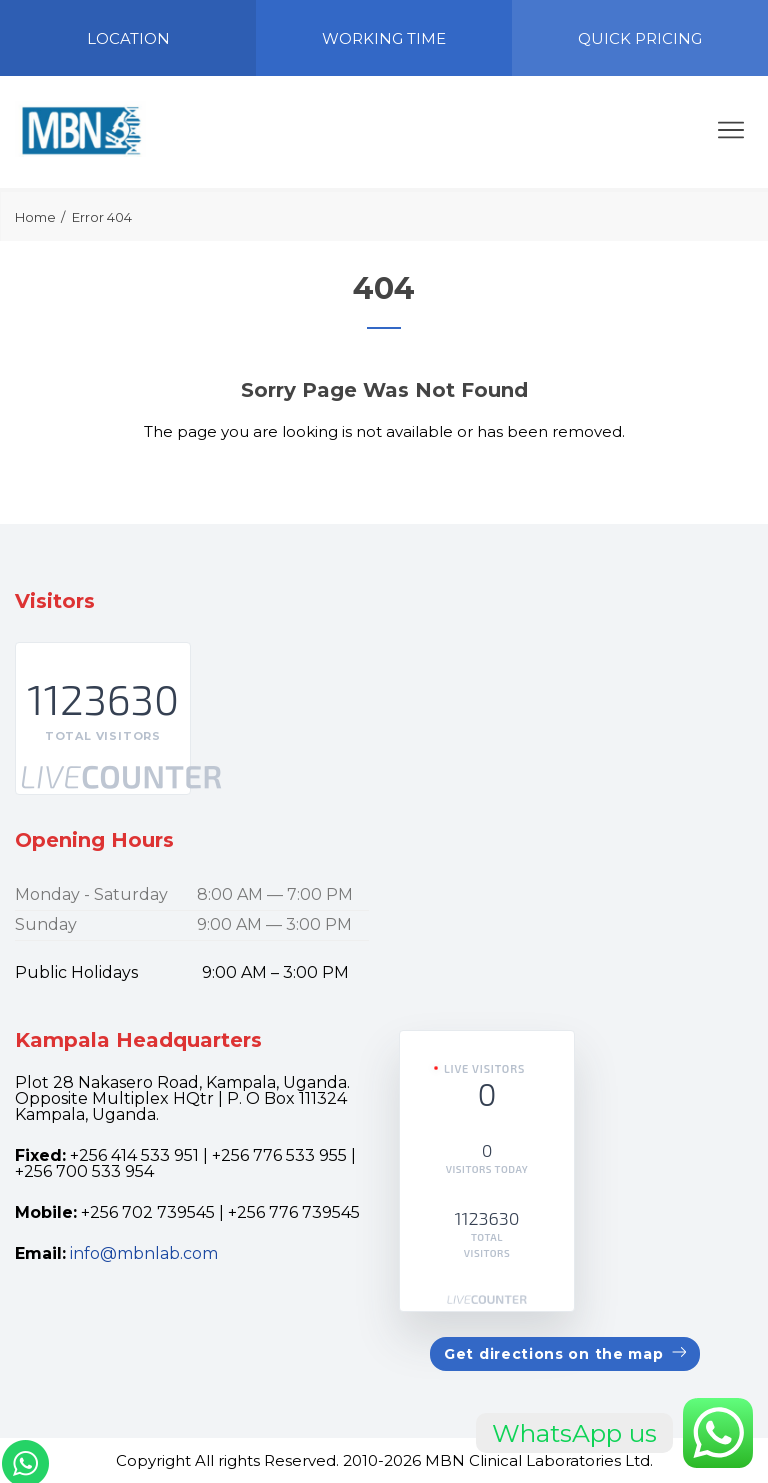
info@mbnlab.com (144, 1253)
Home (35, 217)
